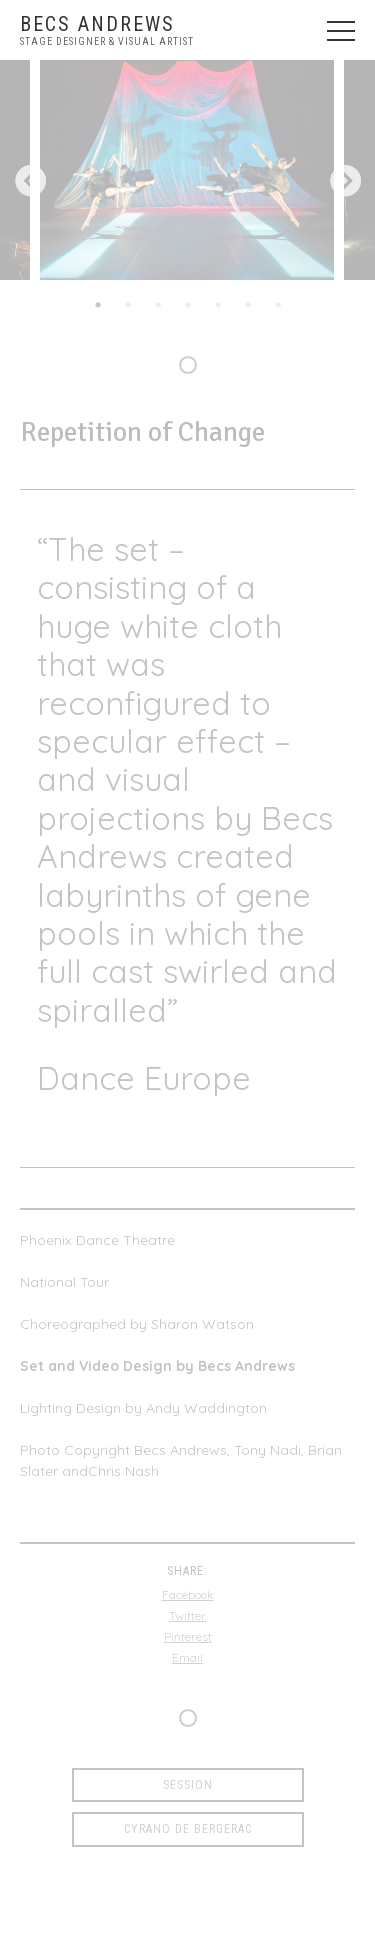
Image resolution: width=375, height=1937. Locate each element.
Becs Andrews (97, 24)
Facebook (188, 1594)
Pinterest (188, 1636)
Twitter (187, 1615)
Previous (30, 182)
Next (345, 182)
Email (187, 1657)
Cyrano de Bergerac (188, 1829)
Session (188, 1785)
